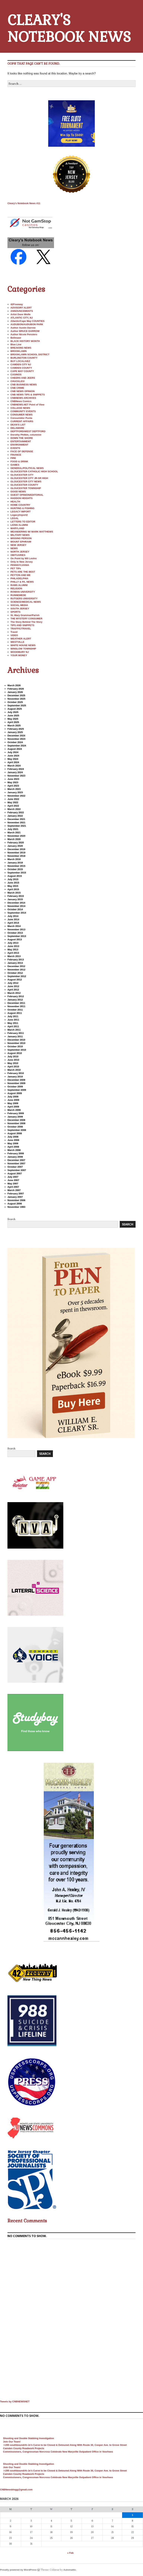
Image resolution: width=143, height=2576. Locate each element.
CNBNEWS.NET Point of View (27, 404)
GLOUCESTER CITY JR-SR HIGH (29, 478)
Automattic (69, 2569)
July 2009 (12, 1096)
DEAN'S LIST (17, 424)
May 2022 (12, 802)
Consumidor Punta (21, 418)
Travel (14, 632)
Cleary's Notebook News (69, 28)
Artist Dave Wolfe (20, 314)
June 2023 (13, 779)
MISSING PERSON (20, 538)
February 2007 (15, 1193)
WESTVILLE (17, 642)
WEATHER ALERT (20, 638)
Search (11, 1219)
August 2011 (14, 1013)
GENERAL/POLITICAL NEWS (27, 468)
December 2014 (16, 902)
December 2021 (16, 819)
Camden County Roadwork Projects (23, 2448)
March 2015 (14, 892)
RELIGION (16, 588)
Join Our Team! (11, 2441)
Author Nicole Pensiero (23, 334)
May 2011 (12, 1023)
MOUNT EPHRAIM (20, 541)
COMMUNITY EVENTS (23, 411)
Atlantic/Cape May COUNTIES (27, 321)
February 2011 (15, 1033)
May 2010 (12, 1063)
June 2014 (13, 919)
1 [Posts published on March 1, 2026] (132, 2515)
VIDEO (14, 635)
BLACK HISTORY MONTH (25, 341)
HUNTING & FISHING (22, 508)
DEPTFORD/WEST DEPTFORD (27, 431)
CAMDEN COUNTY (21, 367)
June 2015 (13, 882)
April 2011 (13, 1026)
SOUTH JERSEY (19, 608)
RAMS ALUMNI (19, 585)
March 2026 (14, 685)
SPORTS (15, 611)
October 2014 (15, 909)
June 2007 (13, 1180)
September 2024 (16, 745)
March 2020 (14, 839)
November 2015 (16, 866)
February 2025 (15, 728)
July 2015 (12, 879)
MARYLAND (17, 528)
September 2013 (16, 936)
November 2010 (16, 1043)
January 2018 (15, 862)
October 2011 (15, 1009)
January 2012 (15, 999)
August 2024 (14, 749)
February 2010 (15, 1073)
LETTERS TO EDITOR (22, 521)
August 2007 (14, 1173)
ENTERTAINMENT (20, 441)
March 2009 (14, 1110)
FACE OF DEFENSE (21, 451)
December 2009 (16, 1080)
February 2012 (15, 996)
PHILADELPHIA (19, 578)
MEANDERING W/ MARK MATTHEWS (31, 531)
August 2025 (14, 708)
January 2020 (15, 845)
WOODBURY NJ (19, 652)
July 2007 (12, 1176)
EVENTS (15, 448)
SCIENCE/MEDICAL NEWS (25, 601)
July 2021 (12, 829)
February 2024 (15, 769)
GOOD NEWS (18, 491)
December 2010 (16, 1039)
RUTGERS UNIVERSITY (23, 598)
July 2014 (12, 916)
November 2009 (16, 1083)
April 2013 (13, 952)
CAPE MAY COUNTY (22, 371)
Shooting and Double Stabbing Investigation (28, 2438)
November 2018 (16, 856)
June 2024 (13, 755)
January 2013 (15, 962)
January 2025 (15, 732)
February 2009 (15, 1113)
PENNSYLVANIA (19, 565)
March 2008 (14, 1150)
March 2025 (14, 725)
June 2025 (13, 715)
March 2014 (14, 926)
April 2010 (13, 1066)
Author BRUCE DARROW (24, 331)
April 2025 (13, 722)
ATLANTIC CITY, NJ (21, 317)
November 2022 (16, 795)
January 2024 (15, 772)
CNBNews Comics (20, 401)
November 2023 (16, 775)
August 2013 (14, 939)
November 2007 (16, 1163)
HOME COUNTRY (20, 504)
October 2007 (15, 1166)
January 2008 (15, 1156)
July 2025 (12, 712)
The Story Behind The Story (26, 622)
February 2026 (15, 688)
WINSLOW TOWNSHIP (23, 648)
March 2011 (14, 1029)
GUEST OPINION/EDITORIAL (26, 494)
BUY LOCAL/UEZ (20, 361)
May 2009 (12, 1103)
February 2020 (15, 842)
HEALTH (15, 501)
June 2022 (13, 799)
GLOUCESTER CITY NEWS (25, 481)
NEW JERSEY (18, 545)
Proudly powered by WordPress (18, 2569)
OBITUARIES (17, 555)
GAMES (14, 464)
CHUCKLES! (17, 381)
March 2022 (14, 809)
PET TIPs (15, 568)
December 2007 (16, 1160)
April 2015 (13, 889)
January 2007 (15, 1197)
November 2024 (16, 739)
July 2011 (12, 1016)
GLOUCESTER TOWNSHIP (25, 488)
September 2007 (16, 1170)
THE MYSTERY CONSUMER (26, 618)
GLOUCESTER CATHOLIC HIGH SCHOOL (34, 471)
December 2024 (16, 735)
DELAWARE (17, 428)
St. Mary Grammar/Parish (24, 615)
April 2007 (13, 1186)
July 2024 (12, 752)
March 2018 (14, 859)
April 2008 (13, 1146)
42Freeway (16, 304)
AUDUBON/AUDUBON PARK (26, 324)
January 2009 (15, 1116)
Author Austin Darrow (23, 327)
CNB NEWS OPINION (22, 391)
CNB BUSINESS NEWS (23, 384)
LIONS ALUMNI (19, 525)
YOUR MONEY (18, 655)
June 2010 (13, 1059)
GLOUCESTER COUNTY (24, 484)
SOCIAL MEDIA (19, 605)
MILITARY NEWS (19, 535)
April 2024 (13, 762)
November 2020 (16, 835)
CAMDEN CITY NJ (20, 364)
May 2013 (12, 949)
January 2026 (15, 692)
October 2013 (15, 932)
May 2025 (12, 718)
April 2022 (13, 805)
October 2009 (15, 1086)
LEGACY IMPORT (20, 511)
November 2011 (16, 1006)
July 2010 (12, 1056)
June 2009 (13, 1100)
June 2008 (13, 1140)
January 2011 (15, 1036)
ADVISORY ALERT (21, 307)
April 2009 (13, 1106)
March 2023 (14, 789)
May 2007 (12, 1183)
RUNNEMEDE (18, 595)
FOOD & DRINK (19, 461)
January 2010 (15, 1076)
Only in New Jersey (21, 561)
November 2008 (16, 1123)
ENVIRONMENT (19, 444)
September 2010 (16, 1049)
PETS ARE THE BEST (22, 571)
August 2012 (14, 979)
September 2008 (16, 1130)
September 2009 (16, 1090)
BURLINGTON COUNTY (23, 357)
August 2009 (14, 1093)
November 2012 (16, 969)
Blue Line (15, 344)
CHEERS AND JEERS (22, 377)
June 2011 (13, 1019)
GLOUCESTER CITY (22, 474)
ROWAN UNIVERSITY (22, 591)
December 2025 (16, 695)
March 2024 (14, 765)
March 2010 (14, 1069)
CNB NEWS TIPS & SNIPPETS (27, 394)
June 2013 (13, 946)
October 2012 (15, 973)
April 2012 (13, 989)
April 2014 (13, 922)
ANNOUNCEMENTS (21, 311)
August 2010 (14, 1053)
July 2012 (12, 983)
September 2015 (16, 872)
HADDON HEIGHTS (21, 498)
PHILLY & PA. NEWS (22, 581)
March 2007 (14, 1190)
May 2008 (12, 1143)
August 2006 (14, 1203)
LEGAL (14, 518)
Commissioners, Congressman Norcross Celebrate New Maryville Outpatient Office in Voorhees (58, 2451)
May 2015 (12, 886)
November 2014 (16, 906)
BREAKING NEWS (20, 347)
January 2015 (15, 899)
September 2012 (16, 976)
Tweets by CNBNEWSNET (15, 2401)
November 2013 (16, 929)
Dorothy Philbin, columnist (25, 434)
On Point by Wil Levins (23, 558)
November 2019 (16, 852)
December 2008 (16, 1120)
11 (23, 203)
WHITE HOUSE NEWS (22, 645)
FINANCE (15, 454)
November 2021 (16, 822)
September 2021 (16, 825)
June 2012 (13, 986)
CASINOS (15, 374)
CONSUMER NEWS (21, 414)
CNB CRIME (17, 387)
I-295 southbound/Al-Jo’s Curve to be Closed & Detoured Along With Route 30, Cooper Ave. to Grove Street (65, 2445)
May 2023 (12, 782)
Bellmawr (15, 337)
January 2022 (15, 815)
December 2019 (16, 849)
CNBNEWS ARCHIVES (23, 398)
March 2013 (14, 956)
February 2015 (15, 896)
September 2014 (16, 912)
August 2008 (14, 1133)
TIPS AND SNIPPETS (22, 625)
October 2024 (15, 742)
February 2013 (15, 959)
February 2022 (15, 812)
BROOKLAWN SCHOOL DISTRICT (29, 354)
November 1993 (16, 1207)
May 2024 (12, 759)
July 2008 (12, 1136)
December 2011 (16, 1003)
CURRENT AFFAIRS (21, 421)
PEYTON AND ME (20, 575)
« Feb (70, 2552)
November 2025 (16, 698)
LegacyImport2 (19, 515)
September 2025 (16, 705)
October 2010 (15, 1046)
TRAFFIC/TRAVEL (20, 628)
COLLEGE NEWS (20, 408)
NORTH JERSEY (19, 551)
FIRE (13, 458)
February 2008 (15, 1153)
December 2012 (16, 966)
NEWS (14, 548)
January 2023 (15, 792)
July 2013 (12, 942)
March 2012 (14, 993)
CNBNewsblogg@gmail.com (16, 2489)
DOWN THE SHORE (21, 438)
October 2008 (15, 1126)
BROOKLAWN (18, 351)
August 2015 (14, 876)
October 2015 (15, 869)
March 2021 (14, 832)
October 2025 (15, 702)
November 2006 (16, 1200)
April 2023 (13, 785)
